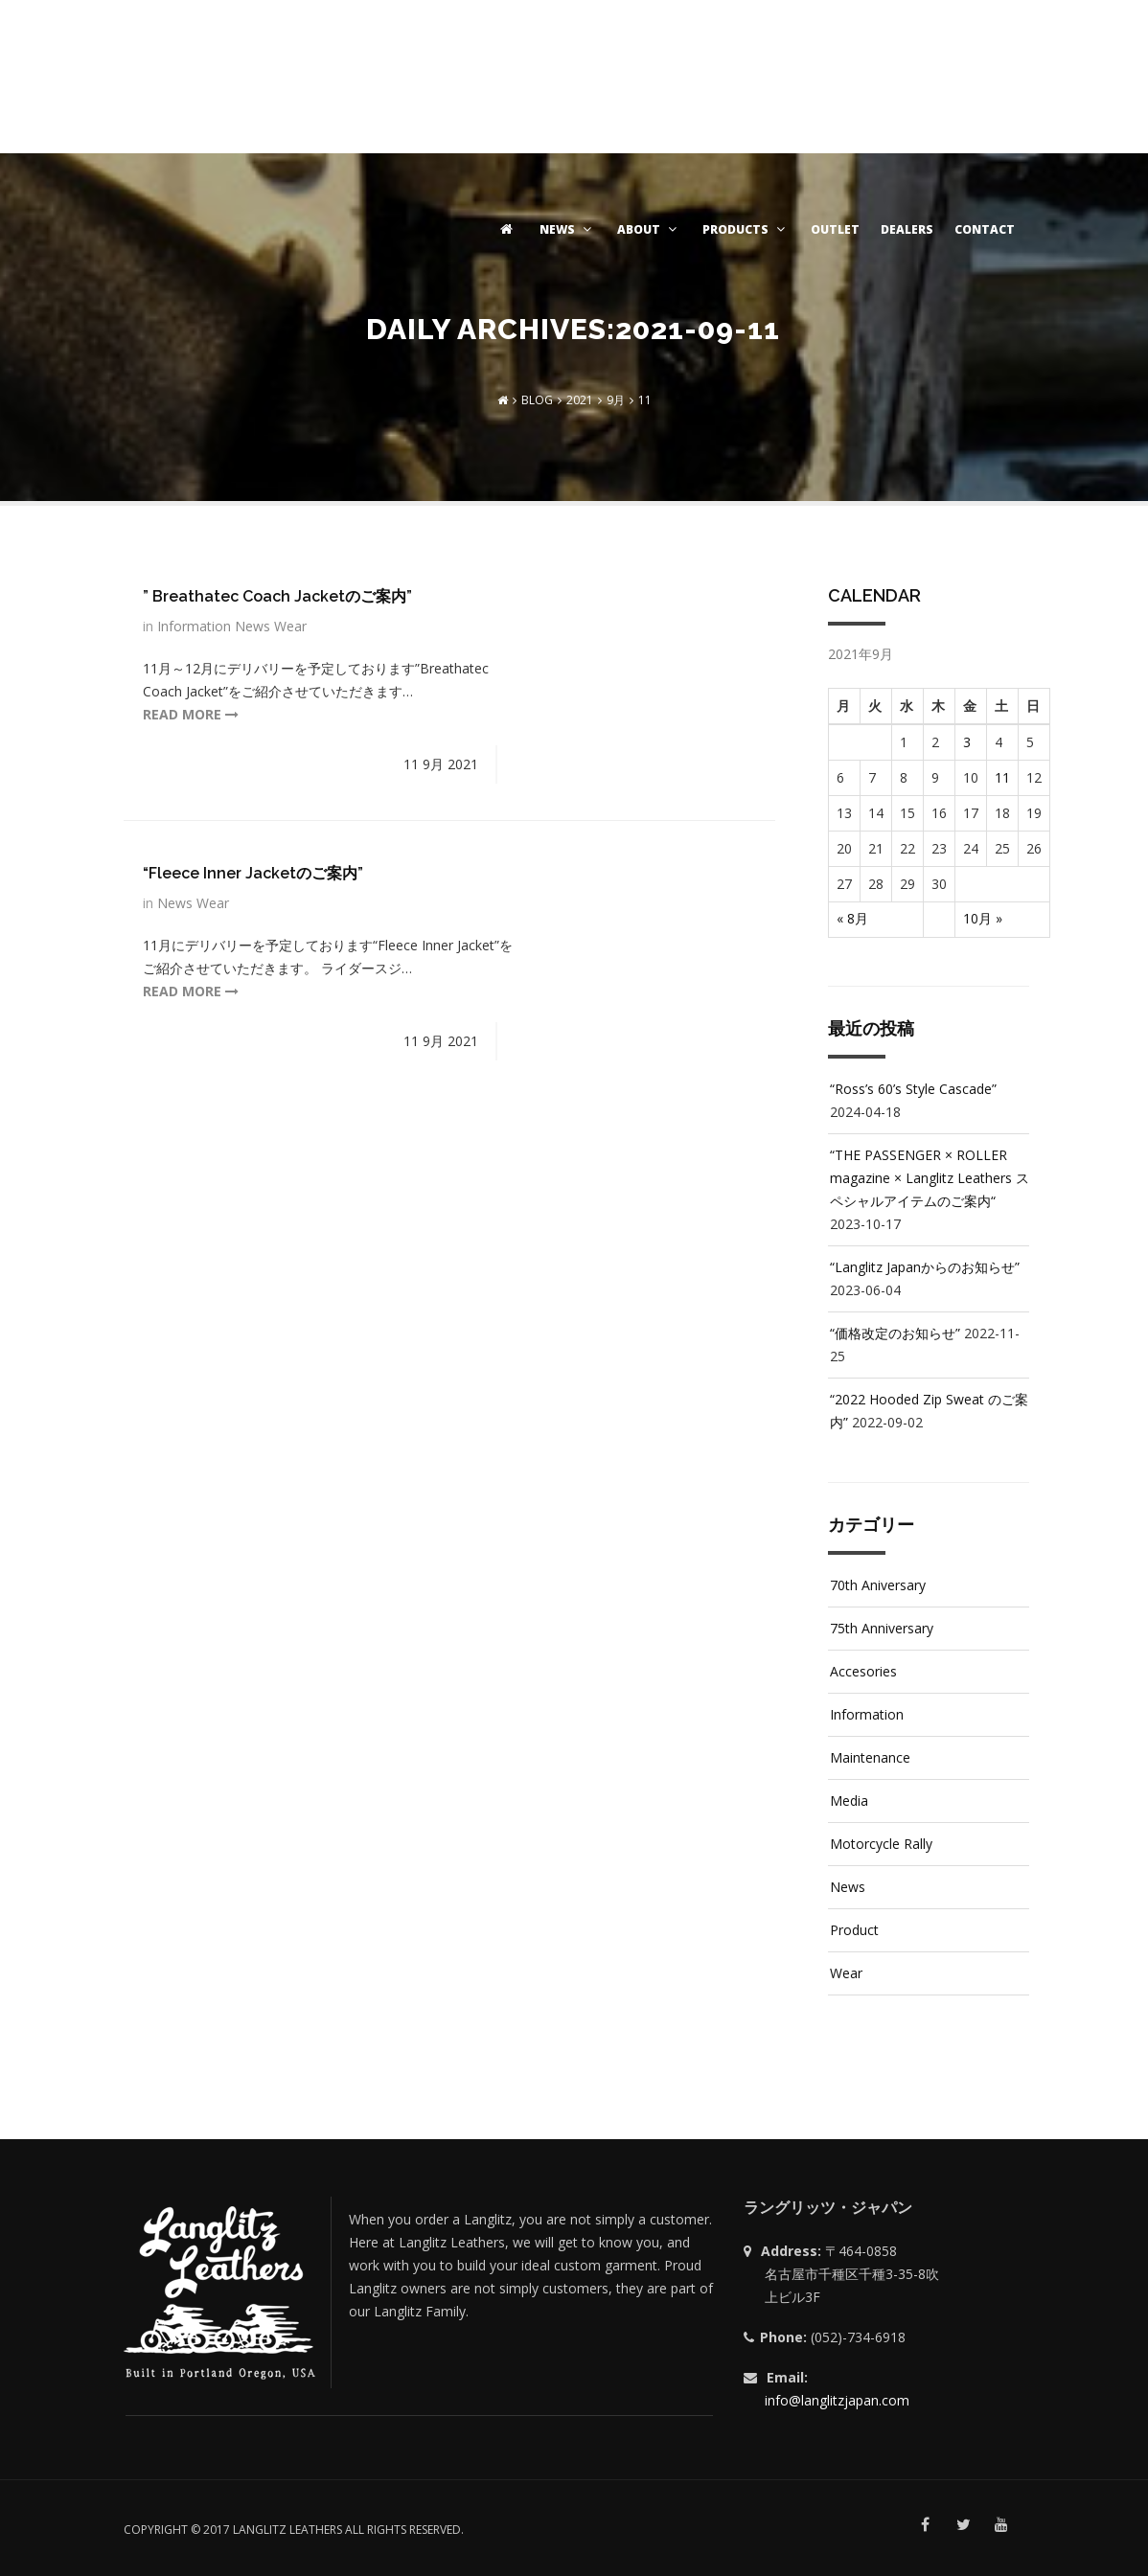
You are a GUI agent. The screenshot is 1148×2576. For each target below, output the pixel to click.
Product (854, 1930)
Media (849, 1800)
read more (191, 714)
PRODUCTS (746, 229)
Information (196, 626)
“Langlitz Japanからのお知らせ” (925, 1267)
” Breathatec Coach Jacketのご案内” (277, 596)
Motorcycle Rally (881, 1844)
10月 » (982, 918)
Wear (290, 626)
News (254, 626)
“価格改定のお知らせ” (895, 1333)
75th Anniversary (881, 1628)
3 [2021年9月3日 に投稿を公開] (967, 742)
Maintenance (870, 1757)
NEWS (568, 229)
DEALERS (907, 229)
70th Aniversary (878, 1585)
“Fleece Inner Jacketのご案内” (253, 873)
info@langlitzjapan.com (837, 2400)
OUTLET (835, 229)
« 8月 (852, 918)
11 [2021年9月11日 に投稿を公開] (1002, 777)
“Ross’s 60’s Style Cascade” (913, 1089)
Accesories (863, 1671)
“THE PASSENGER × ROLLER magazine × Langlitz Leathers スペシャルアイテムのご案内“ (929, 1178)
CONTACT (984, 229)
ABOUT (649, 229)
